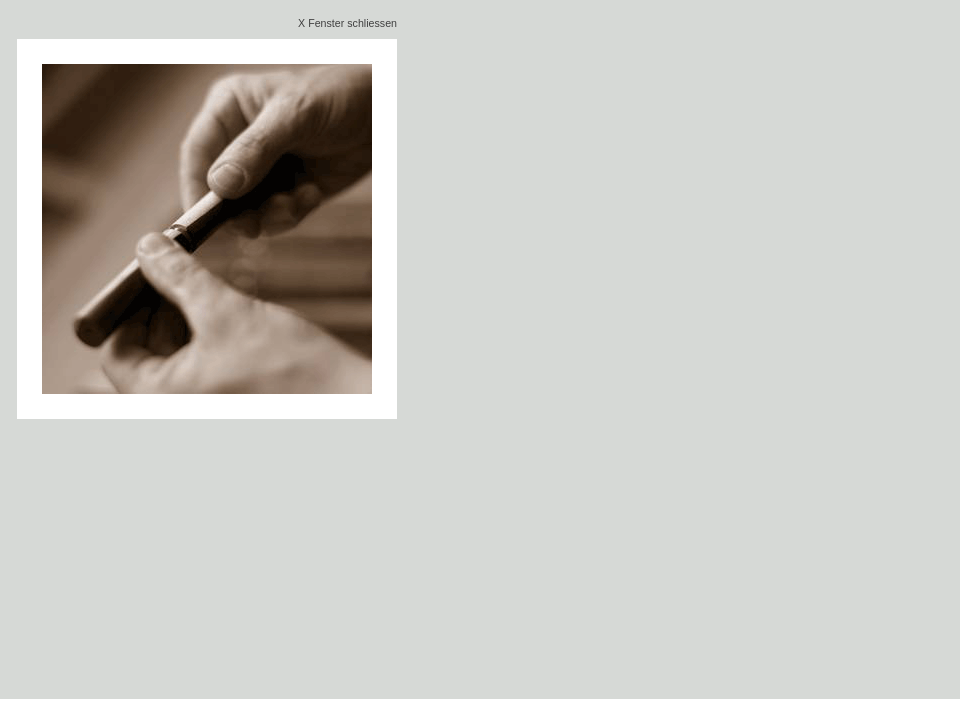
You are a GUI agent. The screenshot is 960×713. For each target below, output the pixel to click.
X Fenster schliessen (347, 23)
